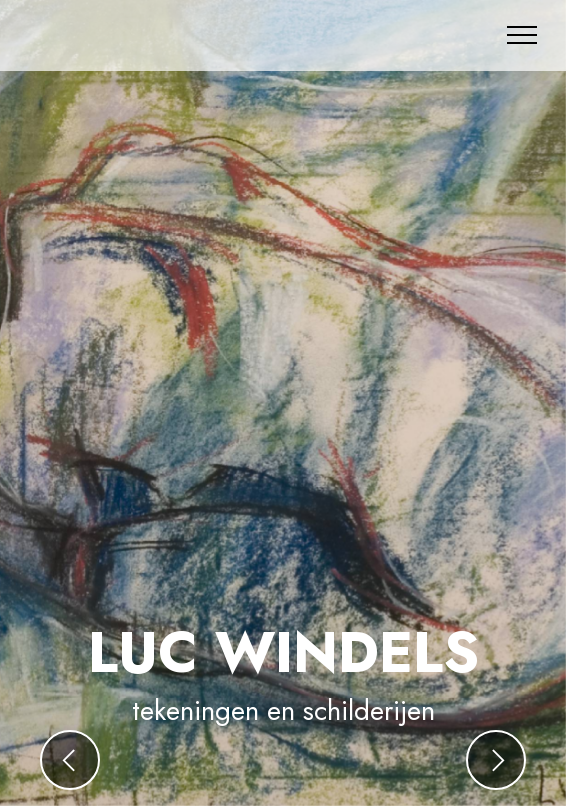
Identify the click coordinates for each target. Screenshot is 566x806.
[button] (70, 760)
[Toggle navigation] (522, 35)
